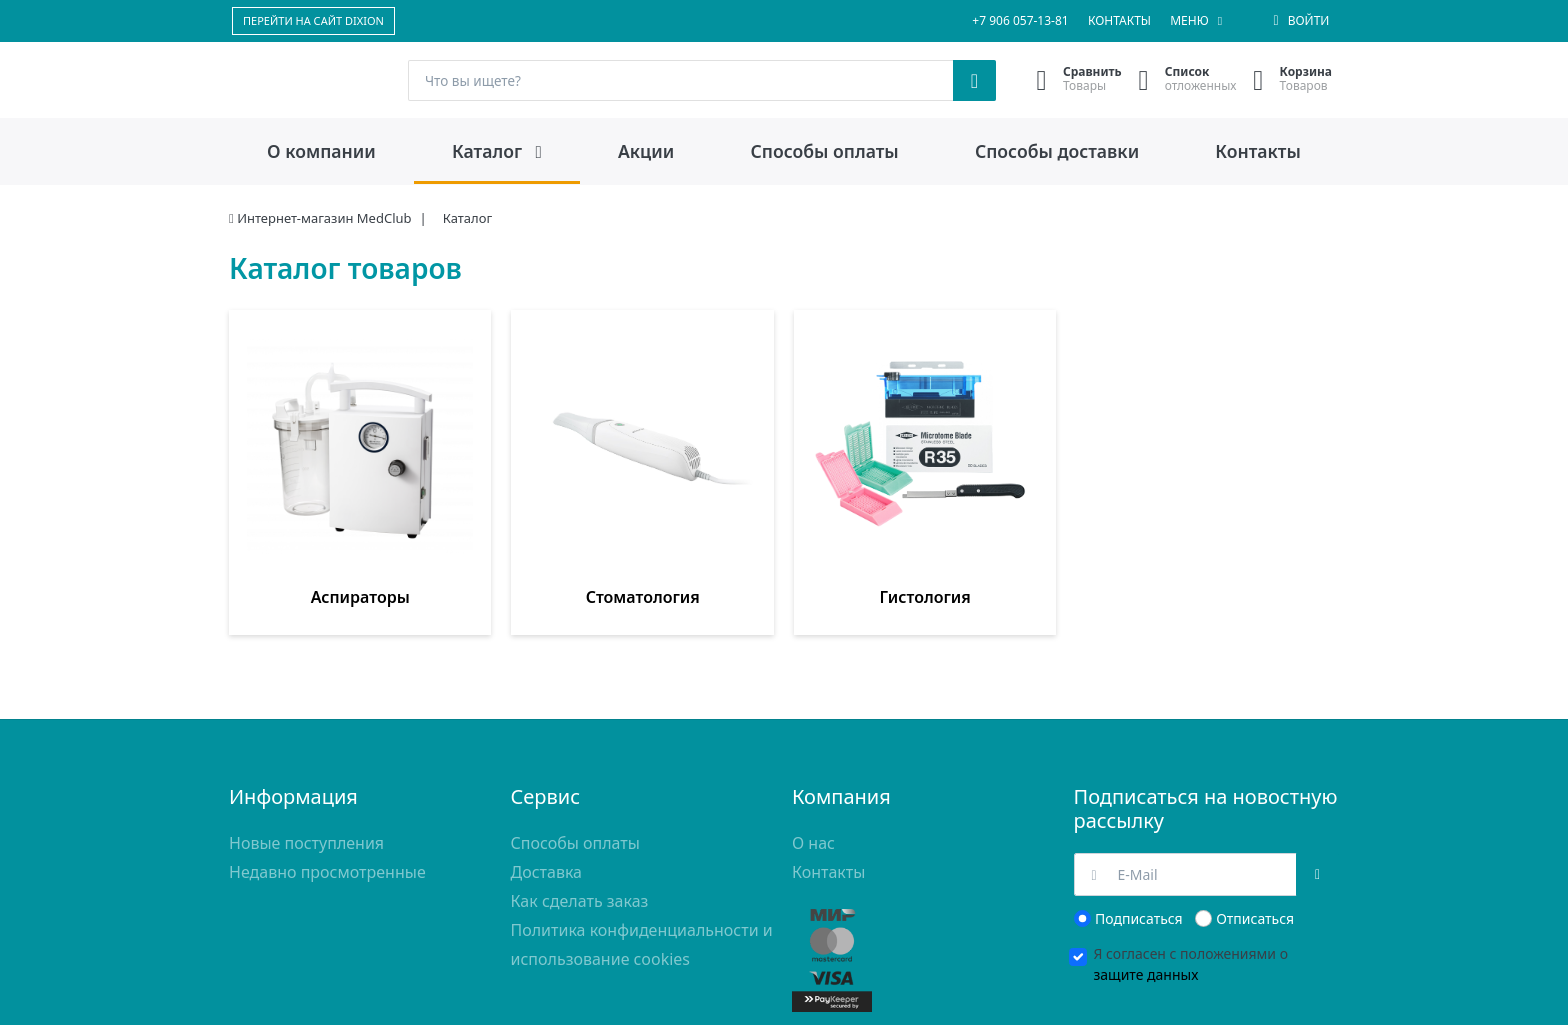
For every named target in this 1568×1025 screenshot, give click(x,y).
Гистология (689, 503)
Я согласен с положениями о (1191, 870)
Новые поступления (306, 749)
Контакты (1119, 20)
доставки (309, 998)
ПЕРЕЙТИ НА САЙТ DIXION (313, 20)
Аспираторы (313, 503)
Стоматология (501, 503)
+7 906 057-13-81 (1020, 20)
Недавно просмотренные (327, 778)
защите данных (1146, 880)
